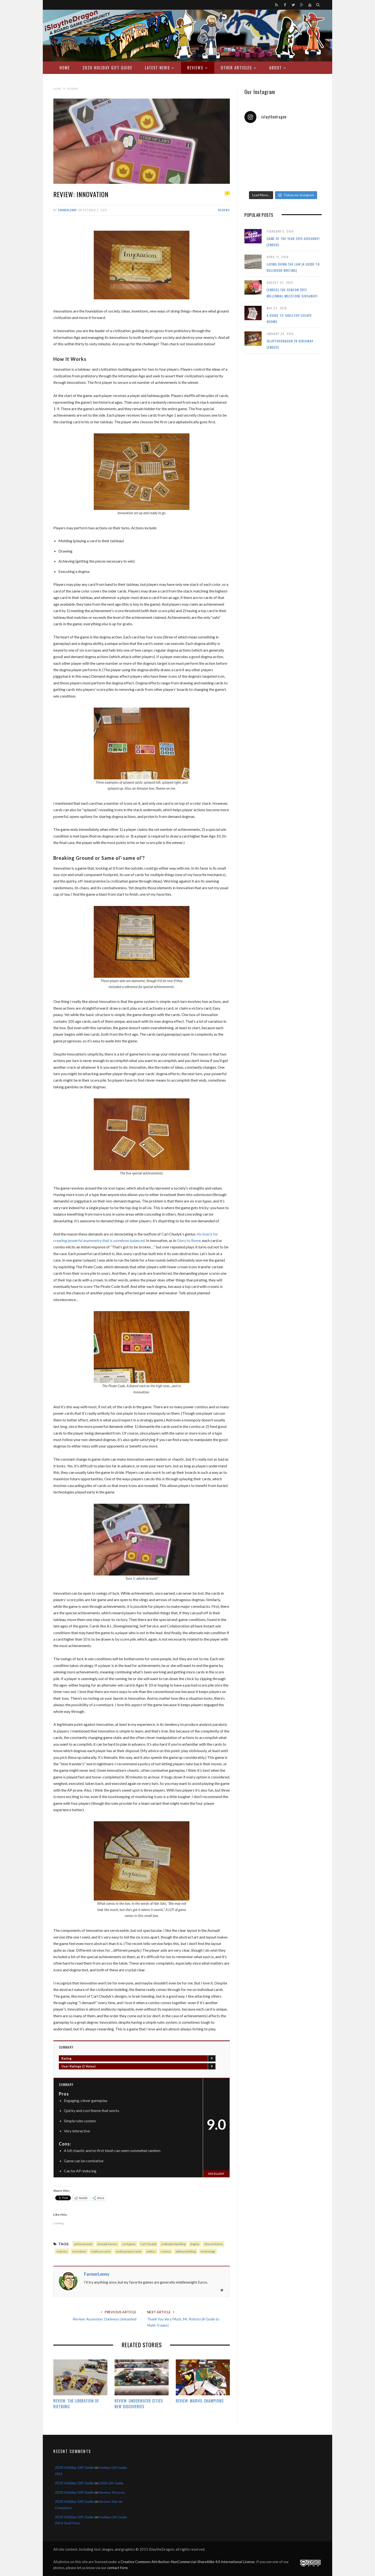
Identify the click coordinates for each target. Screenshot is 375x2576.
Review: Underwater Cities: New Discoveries (139, 2403)
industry (62, 2251)
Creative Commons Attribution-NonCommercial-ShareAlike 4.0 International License (188, 2561)
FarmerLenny (67, 210)
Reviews (195, 68)
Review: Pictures (112, 2492)
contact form (117, 2567)
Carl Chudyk (148, 2244)
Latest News (157, 68)
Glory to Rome (189, 1240)
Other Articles (236, 68)
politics (151, 2251)
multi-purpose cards (129, 2251)
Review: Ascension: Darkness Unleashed (104, 2319)
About (275, 68)
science (166, 2251)
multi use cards (101, 2251)
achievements (83, 2244)
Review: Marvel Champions (200, 2401)
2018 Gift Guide (111, 2483)
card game (129, 2244)
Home (65, 68)
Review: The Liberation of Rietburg (76, 2403)
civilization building (173, 2244)
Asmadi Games (107, 2244)
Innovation (79, 2251)
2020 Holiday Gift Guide (107, 68)
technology (208, 2251)
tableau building (186, 2251)
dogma (194, 2244)
